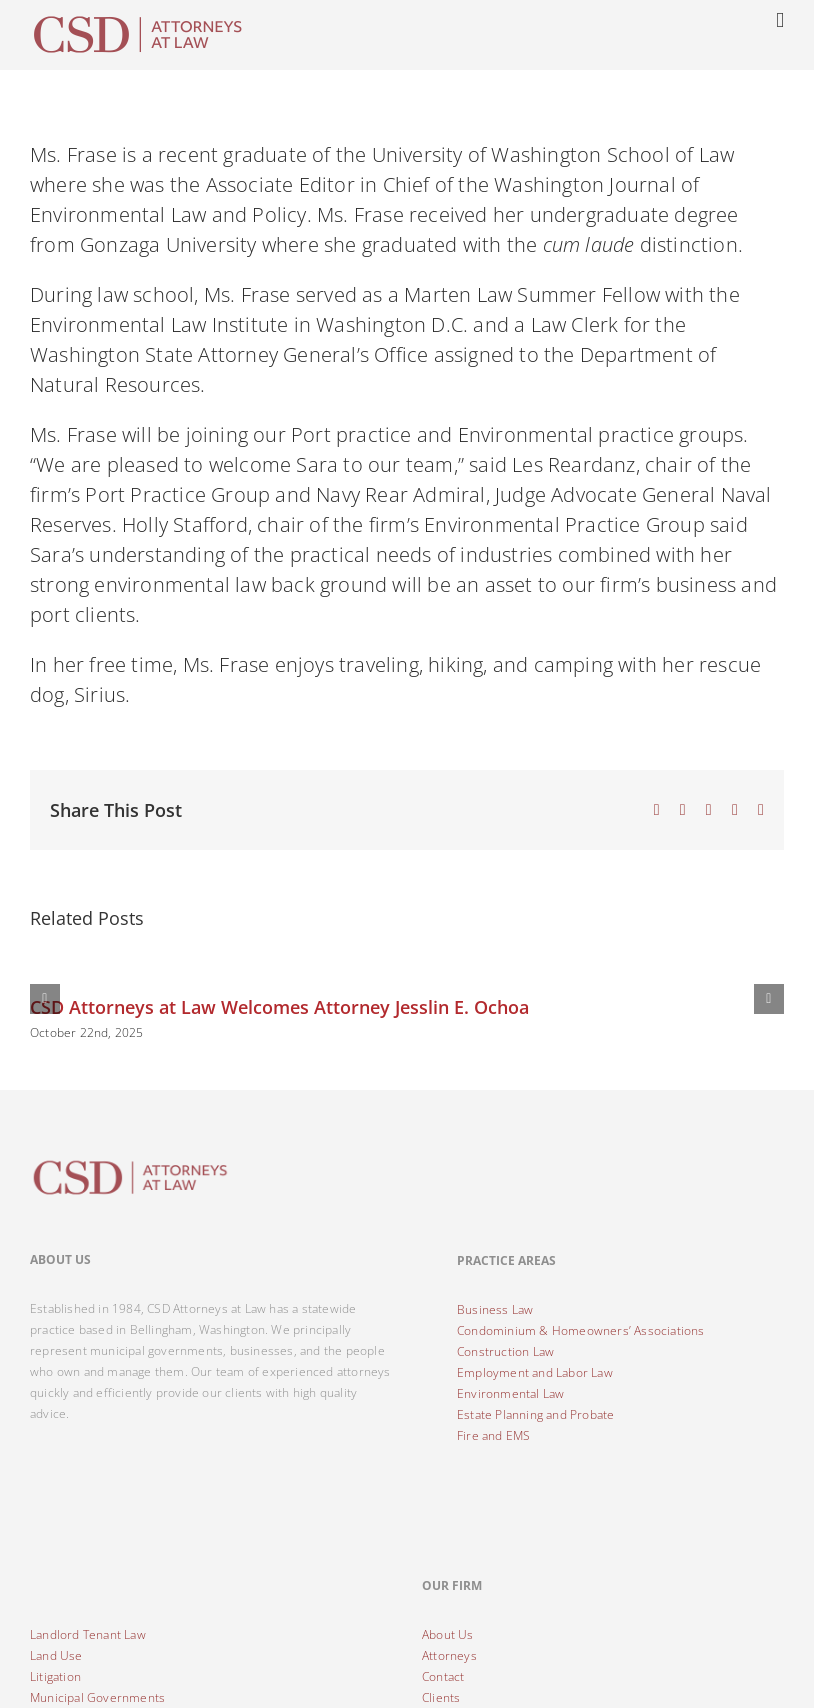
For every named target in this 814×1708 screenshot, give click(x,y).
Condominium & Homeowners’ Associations (581, 1330)
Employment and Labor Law (535, 1372)
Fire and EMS (493, 1435)
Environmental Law (510, 1393)
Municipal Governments (97, 1697)
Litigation (55, 1676)
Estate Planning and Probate (535, 1414)
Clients (441, 1697)
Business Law (495, 1309)
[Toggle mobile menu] (780, 20)
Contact (443, 1676)
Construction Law (505, 1351)
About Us (448, 1634)
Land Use (56, 1655)
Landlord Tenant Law (88, 1634)
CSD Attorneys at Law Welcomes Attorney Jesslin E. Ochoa (279, 1007)
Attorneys (449, 1655)
